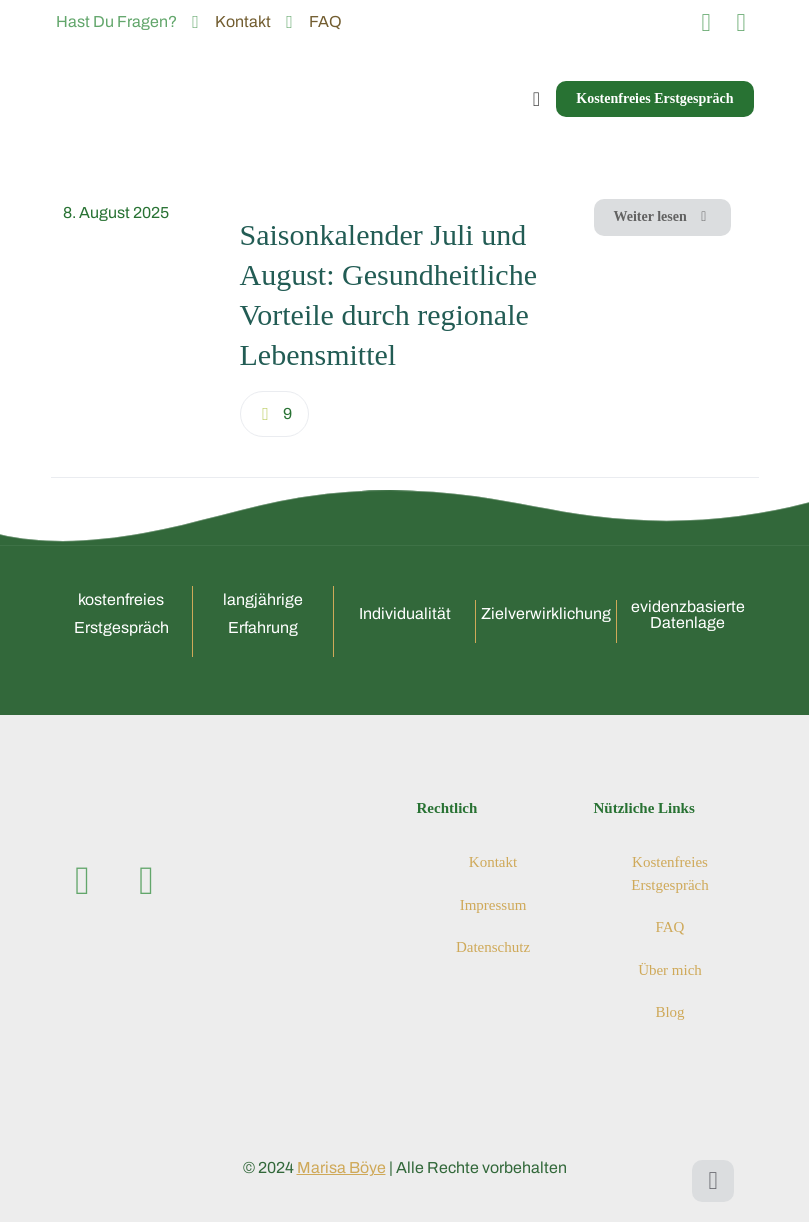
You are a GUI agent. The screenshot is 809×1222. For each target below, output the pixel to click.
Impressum (493, 905)
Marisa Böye (341, 1167)
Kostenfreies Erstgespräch (669, 873)
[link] (139, 319)
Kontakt (493, 862)
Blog (669, 1012)
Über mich (670, 970)
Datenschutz (493, 947)
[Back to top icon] (713, 1181)
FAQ (670, 927)
